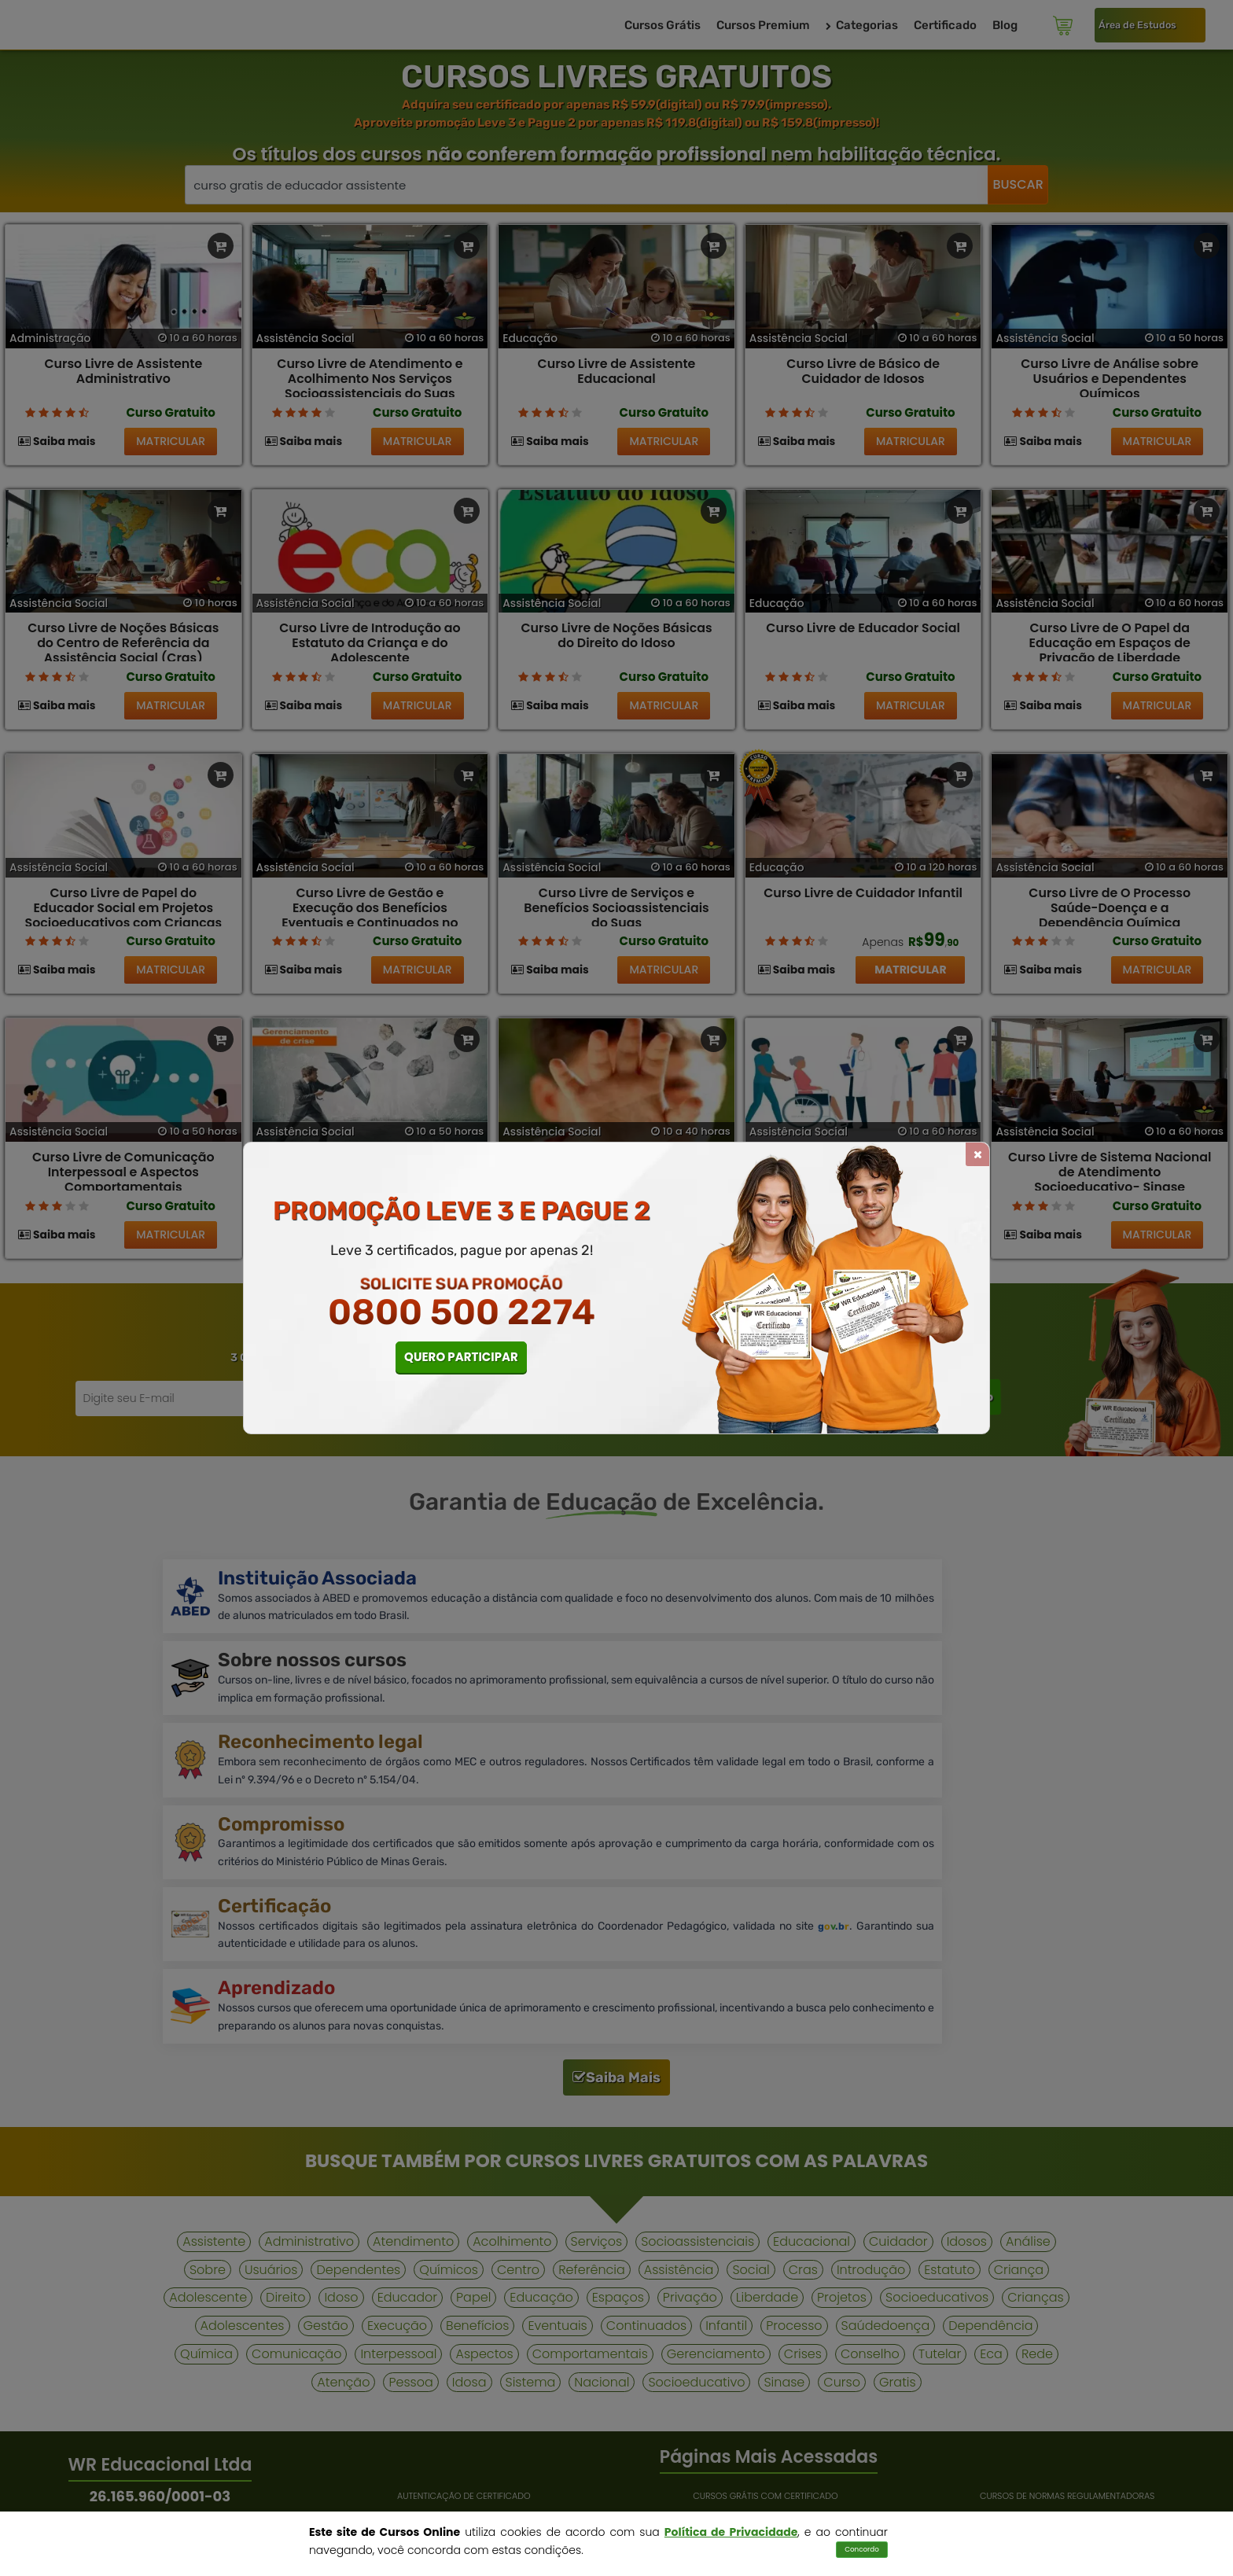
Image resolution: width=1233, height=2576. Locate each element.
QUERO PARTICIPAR (461, 1357)
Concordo (862, 2549)
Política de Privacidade (730, 2532)
